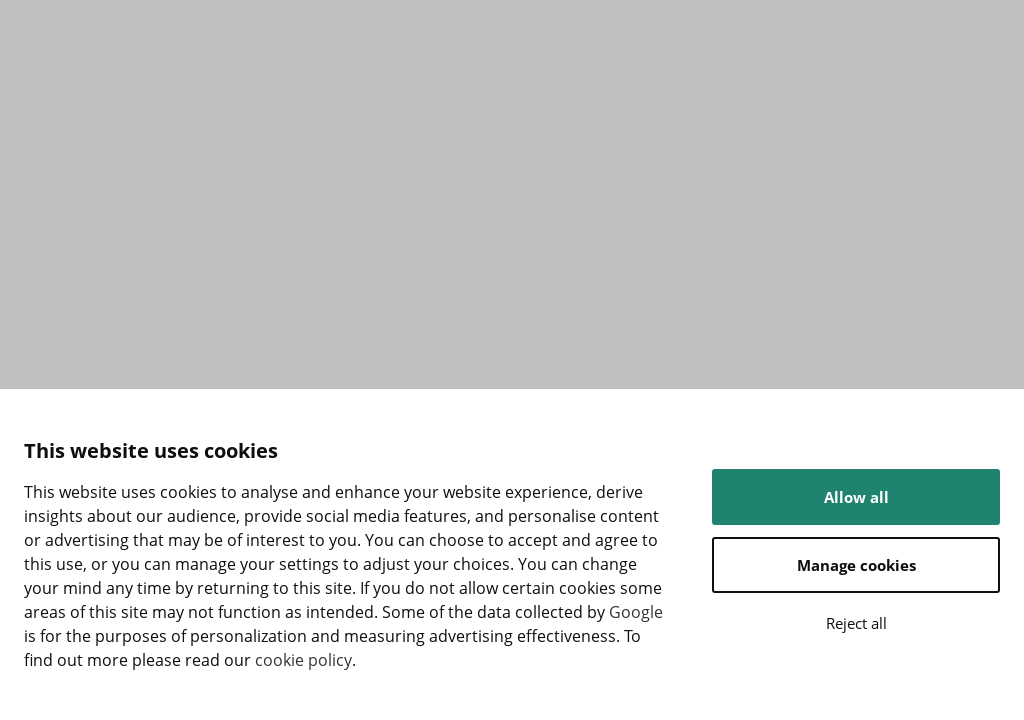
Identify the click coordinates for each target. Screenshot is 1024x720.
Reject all (856, 623)
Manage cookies (856, 565)
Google (636, 612)
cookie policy (303, 660)
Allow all (856, 497)
